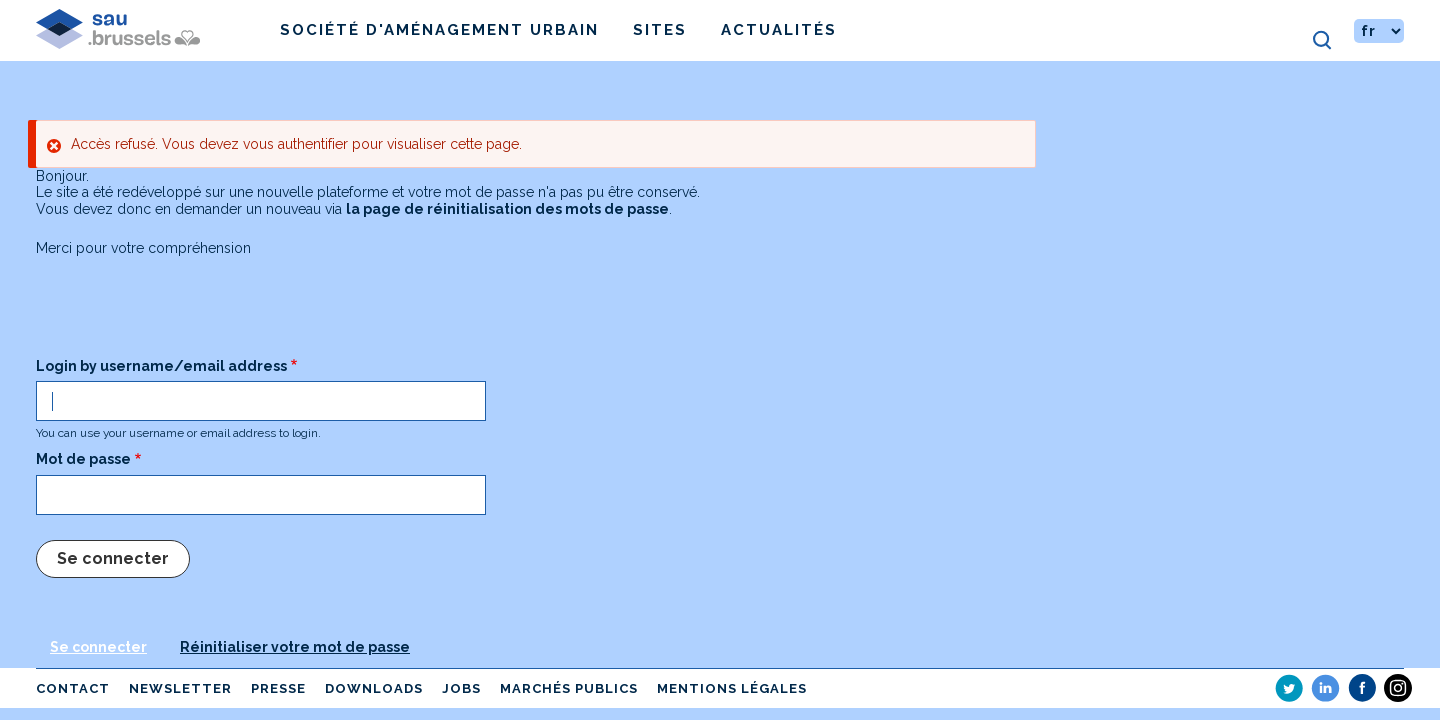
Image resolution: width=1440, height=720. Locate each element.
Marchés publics (569, 688)
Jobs (461, 688)
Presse (278, 688)
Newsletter (180, 688)
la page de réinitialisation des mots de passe (507, 209)
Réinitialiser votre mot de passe (295, 647)
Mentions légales (732, 688)
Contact (73, 688)
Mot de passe (83, 459)
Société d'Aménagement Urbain (439, 30)
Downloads (374, 688)
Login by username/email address (161, 366)
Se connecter (98, 647)
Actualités (779, 30)
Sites (660, 30)
